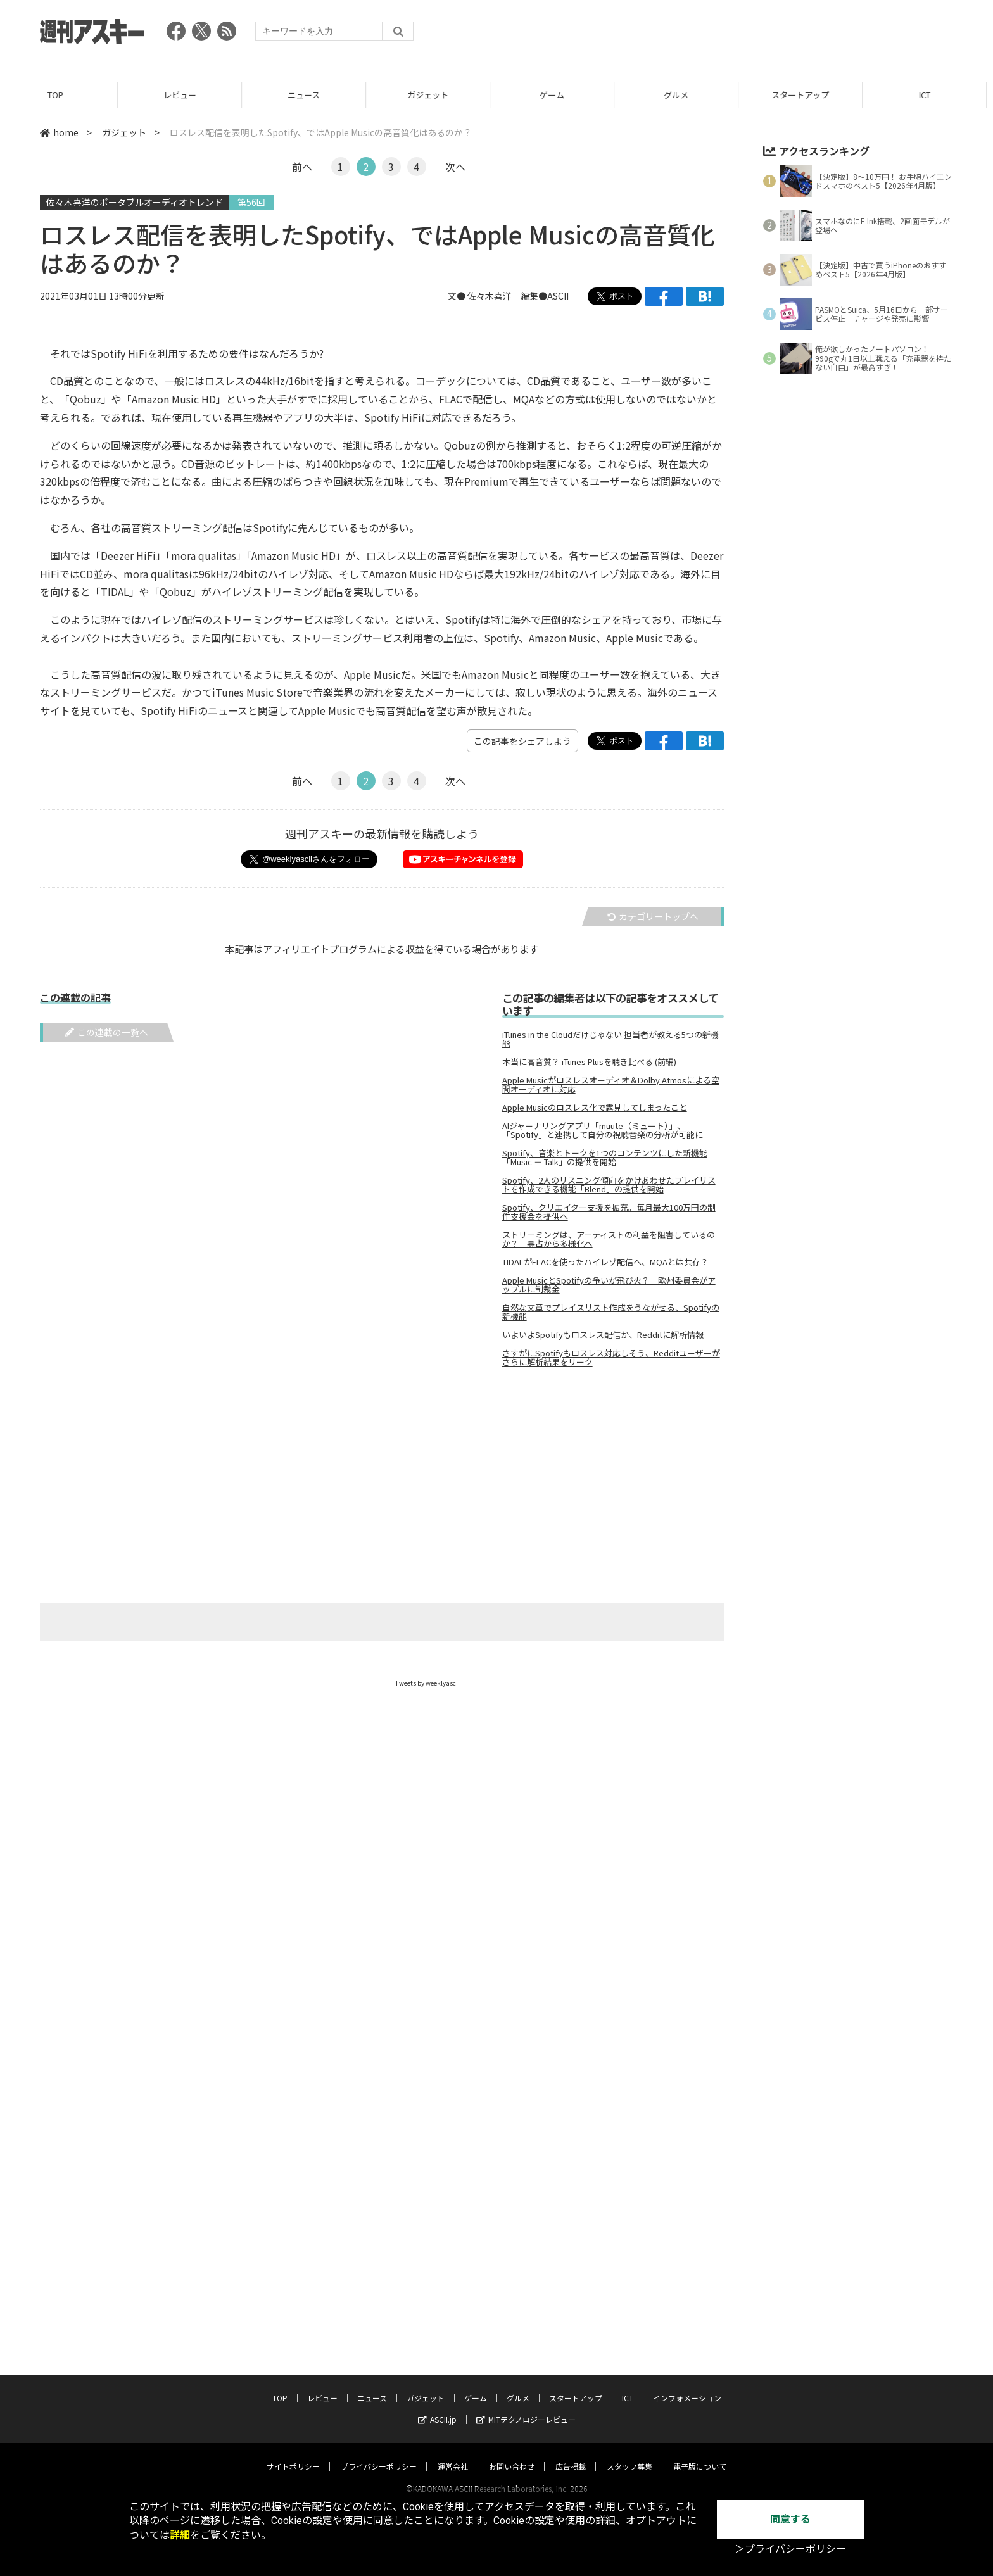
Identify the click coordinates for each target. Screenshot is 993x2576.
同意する (790, 2519)
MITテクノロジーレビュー (526, 2407)
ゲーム (558, 95)
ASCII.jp (437, 2407)
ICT (931, 95)
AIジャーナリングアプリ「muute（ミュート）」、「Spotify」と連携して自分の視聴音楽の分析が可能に (602, 1130)
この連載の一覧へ (106, 1032)
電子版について (699, 2454)
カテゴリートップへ (653, 916)
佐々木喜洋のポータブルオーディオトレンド (134, 202)
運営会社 (453, 2454)
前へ (302, 166)
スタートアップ (806, 95)
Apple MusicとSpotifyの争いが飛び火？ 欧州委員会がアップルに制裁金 (609, 1285)
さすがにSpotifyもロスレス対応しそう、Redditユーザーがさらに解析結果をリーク (611, 1358)
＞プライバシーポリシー (790, 2549)
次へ (455, 166)
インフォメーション (687, 2385)
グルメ (682, 95)
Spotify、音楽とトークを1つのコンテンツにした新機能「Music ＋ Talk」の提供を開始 (604, 1157)
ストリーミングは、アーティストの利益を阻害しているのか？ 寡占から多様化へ (608, 1239)
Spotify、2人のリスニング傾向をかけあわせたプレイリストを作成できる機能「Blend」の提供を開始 (609, 1185)
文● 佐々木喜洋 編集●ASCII (508, 295)
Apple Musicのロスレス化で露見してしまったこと (594, 1107)
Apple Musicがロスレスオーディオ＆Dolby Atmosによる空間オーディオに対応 (610, 1085)
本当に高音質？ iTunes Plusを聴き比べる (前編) (589, 1062)
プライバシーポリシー (379, 2454)
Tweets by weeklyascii (427, 1683)
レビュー (186, 95)
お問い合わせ (511, 2454)
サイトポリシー (293, 2454)
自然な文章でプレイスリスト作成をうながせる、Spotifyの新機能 (610, 1312)
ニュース (310, 95)
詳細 (180, 2535)
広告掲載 (570, 2454)
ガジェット (434, 95)
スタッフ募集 (629, 2454)
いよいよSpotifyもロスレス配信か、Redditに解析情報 (603, 1334)
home (59, 132)
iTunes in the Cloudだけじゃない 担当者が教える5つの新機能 (610, 1039)
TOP (62, 95)
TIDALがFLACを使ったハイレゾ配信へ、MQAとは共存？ (605, 1262)
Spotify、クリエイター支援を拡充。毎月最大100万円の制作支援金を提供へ (609, 1212)
